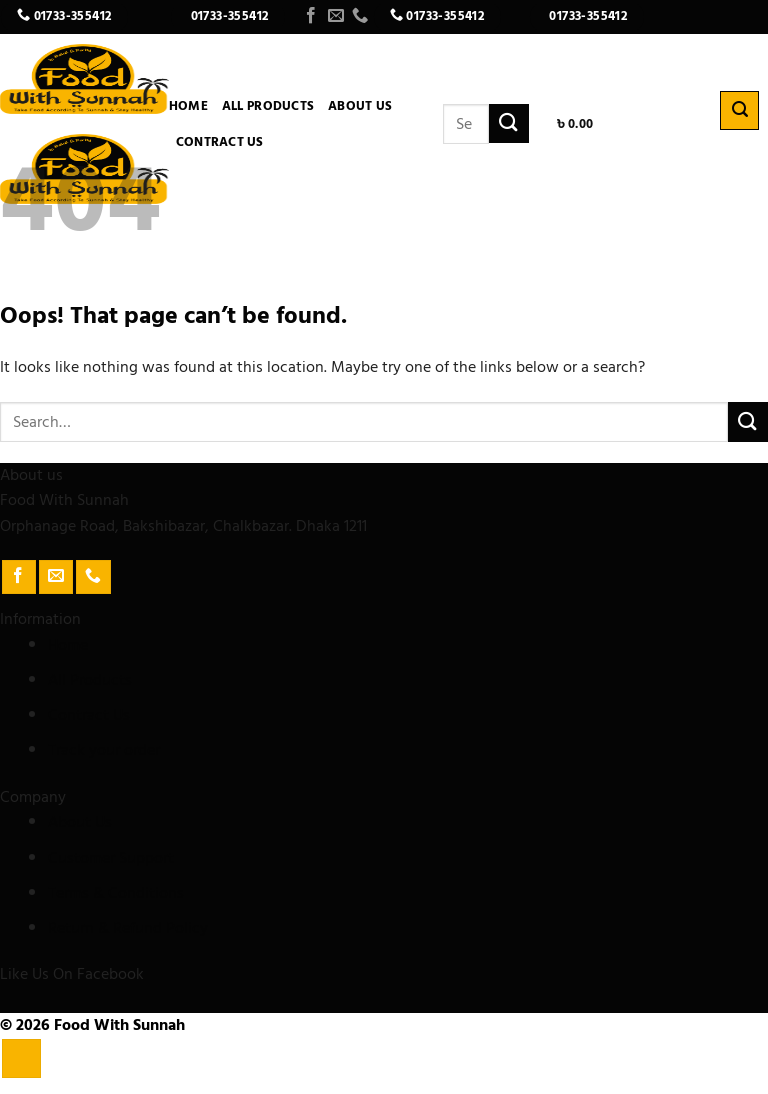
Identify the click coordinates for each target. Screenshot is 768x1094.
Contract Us (220, 142)
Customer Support (111, 858)
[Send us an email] (336, 16)
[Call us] (360, 16)
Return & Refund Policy (128, 928)
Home (188, 106)
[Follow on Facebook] (311, 16)
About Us (360, 106)
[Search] (739, 110)
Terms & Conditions (116, 893)
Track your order (104, 750)
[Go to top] (21, 1058)
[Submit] (509, 123)
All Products (268, 106)
